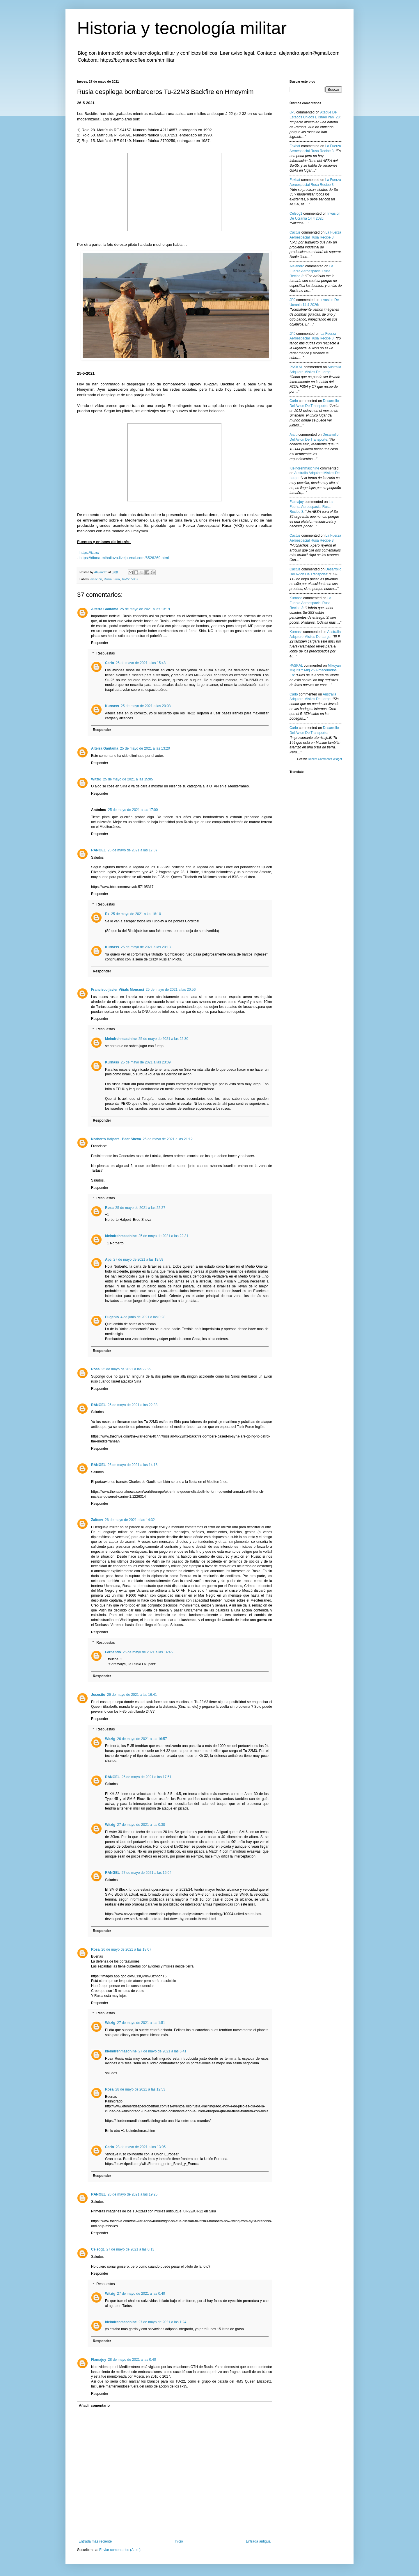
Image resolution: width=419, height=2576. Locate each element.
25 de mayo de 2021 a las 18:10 (136, 914)
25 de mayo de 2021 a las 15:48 (141, 663)
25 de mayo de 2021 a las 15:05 (128, 779)
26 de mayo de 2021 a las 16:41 (132, 1695)
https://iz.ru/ (89, 552)
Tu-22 (125, 579)
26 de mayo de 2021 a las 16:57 (142, 1739)
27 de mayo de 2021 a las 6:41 (163, 2051)
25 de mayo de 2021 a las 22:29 (126, 1369)
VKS (134, 579)
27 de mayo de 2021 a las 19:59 (138, 1259)
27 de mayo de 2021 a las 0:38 (141, 1825)
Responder (99, 643)
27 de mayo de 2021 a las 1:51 (141, 2023)
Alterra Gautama (104, 609)
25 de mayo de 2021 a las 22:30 (163, 1039)
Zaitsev (97, 1520)
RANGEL (98, 850)
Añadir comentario (94, 2406)
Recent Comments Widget (325, 759)
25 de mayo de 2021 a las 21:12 (167, 1139)
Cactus (295, 232)
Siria (116, 579)
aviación (96, 579)
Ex (107, 914)
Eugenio (112, 1317)
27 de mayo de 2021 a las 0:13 (130, 2249)
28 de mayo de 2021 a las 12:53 (140, 2089)
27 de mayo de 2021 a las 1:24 (163, 2322)
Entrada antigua (258, 2541)
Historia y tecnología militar (182, 28)
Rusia (108, 579)
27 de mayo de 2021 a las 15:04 (146, 1873)
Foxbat (295, 146)
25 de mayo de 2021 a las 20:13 (146, 947)
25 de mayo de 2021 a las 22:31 (163, 1236)
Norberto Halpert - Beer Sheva (116, 1139)
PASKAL (296, 367)
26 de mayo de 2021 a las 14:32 (130, 1520)
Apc (108, 1259)
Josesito (98, 1695)
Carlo (109, 663)
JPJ (292, 112)
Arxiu (293, 435)
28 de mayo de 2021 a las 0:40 (132, 2360)
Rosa (109, 1208)
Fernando (113, 1652)
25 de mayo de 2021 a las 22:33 (132, 1405)
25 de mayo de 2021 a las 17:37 (132, 850)
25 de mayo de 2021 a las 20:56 (171, 990)
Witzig (96, 779)
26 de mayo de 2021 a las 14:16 (132, 1465)
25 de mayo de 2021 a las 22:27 (140, 1208)
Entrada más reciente (95, 2541)
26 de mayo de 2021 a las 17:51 (146, 1777)
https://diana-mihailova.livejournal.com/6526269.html (124, 558)
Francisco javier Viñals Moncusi (117, 990)
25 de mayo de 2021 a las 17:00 (133, 810)
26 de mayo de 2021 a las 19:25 (132, 2194)
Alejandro (297, 266)
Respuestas (105, 653)
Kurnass (112, 706)
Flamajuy (98, 2360)
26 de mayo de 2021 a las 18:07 (126, 1949)
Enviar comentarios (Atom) (120, 2550)
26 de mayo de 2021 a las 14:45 (148, 1652)
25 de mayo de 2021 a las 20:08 (146, 706)
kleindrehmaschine (121, 1039)
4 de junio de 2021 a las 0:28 (142, 1317)
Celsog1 (98, 2249)
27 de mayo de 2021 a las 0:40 (141, 2294)
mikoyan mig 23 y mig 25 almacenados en (315, 670)
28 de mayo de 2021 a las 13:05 (141, 2147)
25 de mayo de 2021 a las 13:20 (145, 748)
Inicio (179, 2541)
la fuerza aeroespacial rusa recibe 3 (311, 271)
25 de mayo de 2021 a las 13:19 (145, 609)
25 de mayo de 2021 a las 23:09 (146, 1062)
